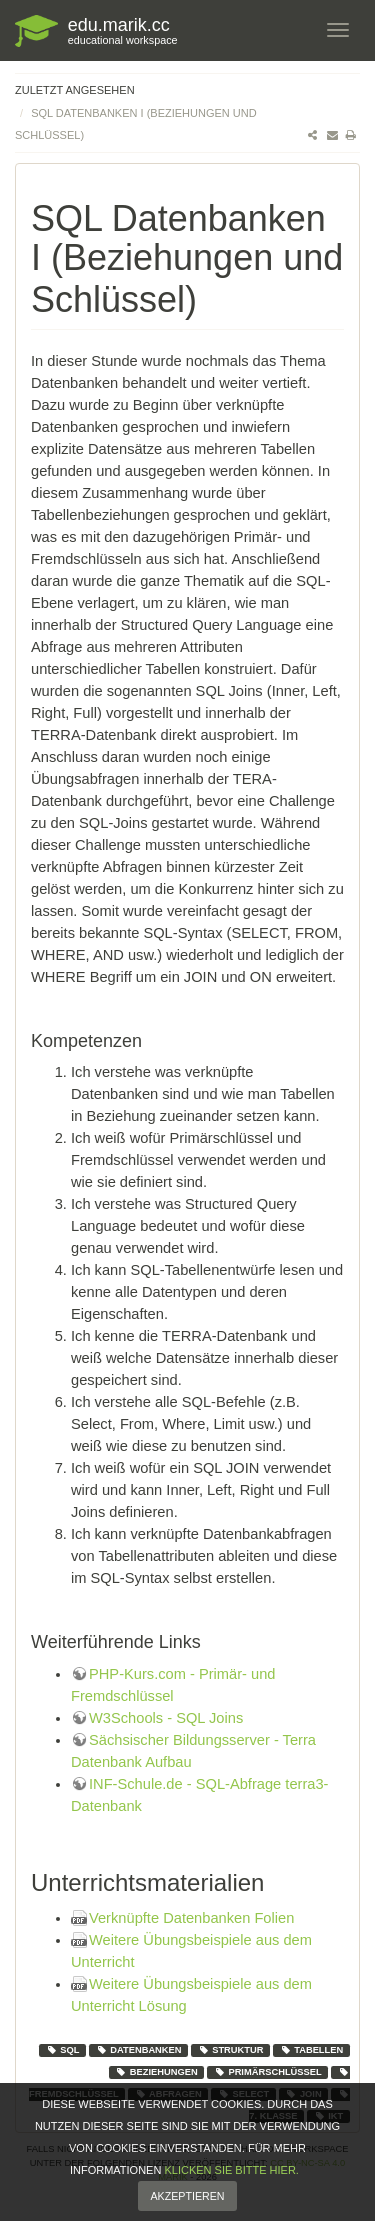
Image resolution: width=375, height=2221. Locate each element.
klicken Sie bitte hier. (231, 2179)
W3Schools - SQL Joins (166, 1718)
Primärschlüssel (268, 2072)
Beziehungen (156, 2072)
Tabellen (312, 2050)
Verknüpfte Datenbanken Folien (191, 1918)
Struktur (231, 2050)
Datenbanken (139, 2050)
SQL (63, 2050)
